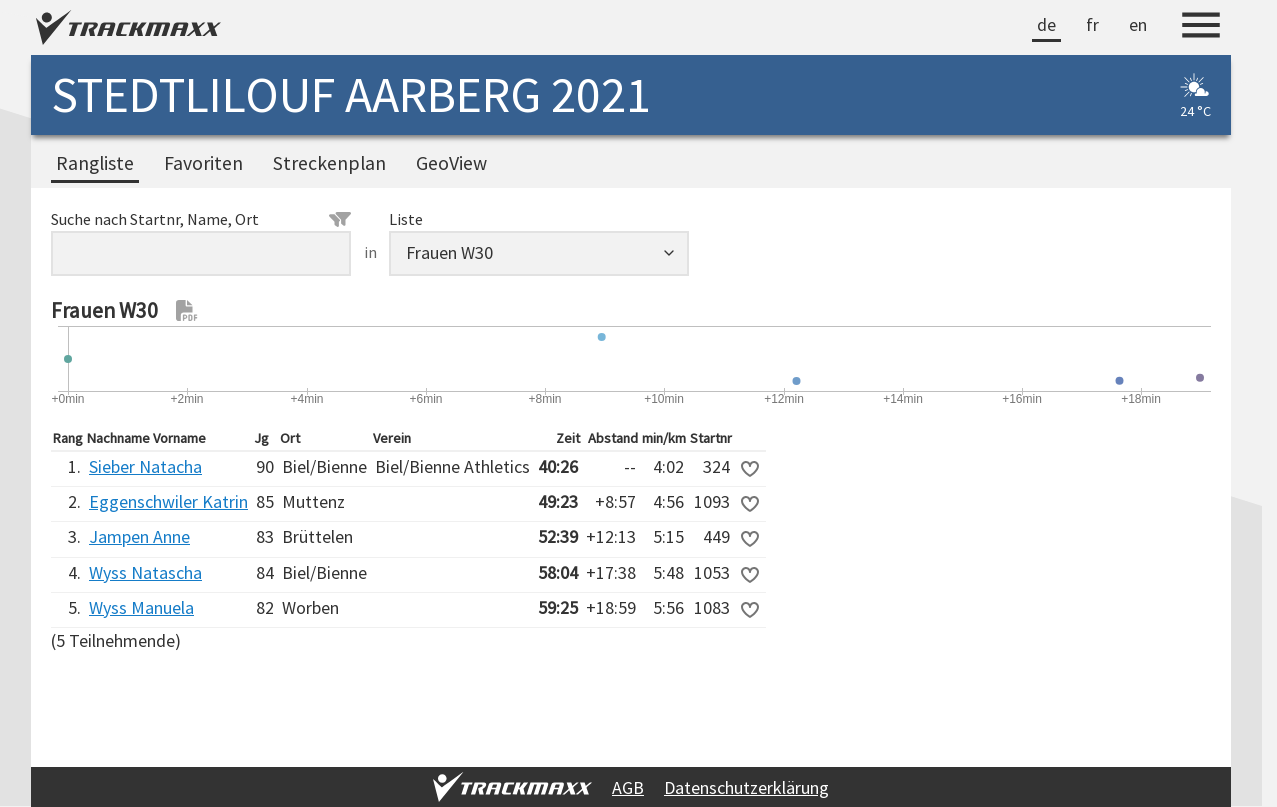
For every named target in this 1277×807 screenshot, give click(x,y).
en (1138, 24)
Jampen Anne (139, 536)
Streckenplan (329, 163)
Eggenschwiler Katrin (168, 501)
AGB (628, 787)
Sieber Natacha (145, 466)
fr (1092, 24)
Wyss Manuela (141, 607)
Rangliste (95, 163)
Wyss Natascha (145, 572)
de (1046, 24)
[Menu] (1201, 28)
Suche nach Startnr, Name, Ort (201, 219)
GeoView (451, 163)
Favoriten (203, 163)
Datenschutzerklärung (746, 787)
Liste (406, 219)
